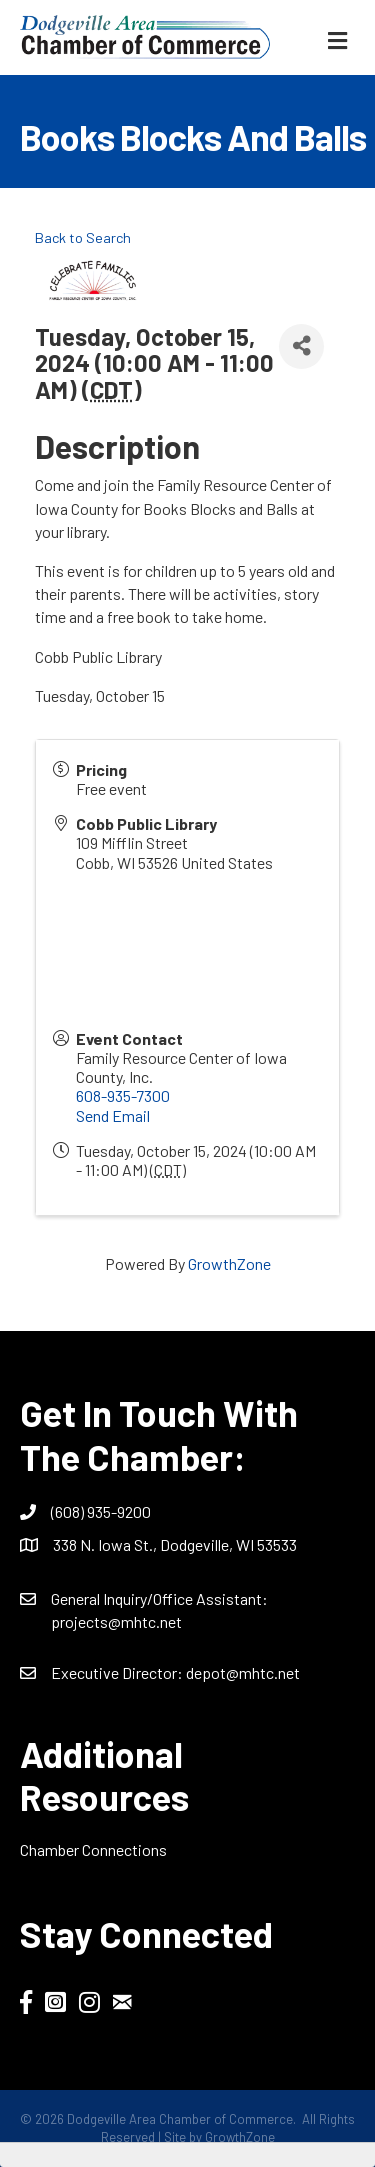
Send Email (113, 1115)
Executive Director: (118, 1672)
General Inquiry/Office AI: (159, 1598)
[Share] (301, 346)
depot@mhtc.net (243, 1672)
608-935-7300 (123, 1095)
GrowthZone (229, 1263)
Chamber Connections (93, 1849)
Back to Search (83, 237)
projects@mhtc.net (116, 1621)
